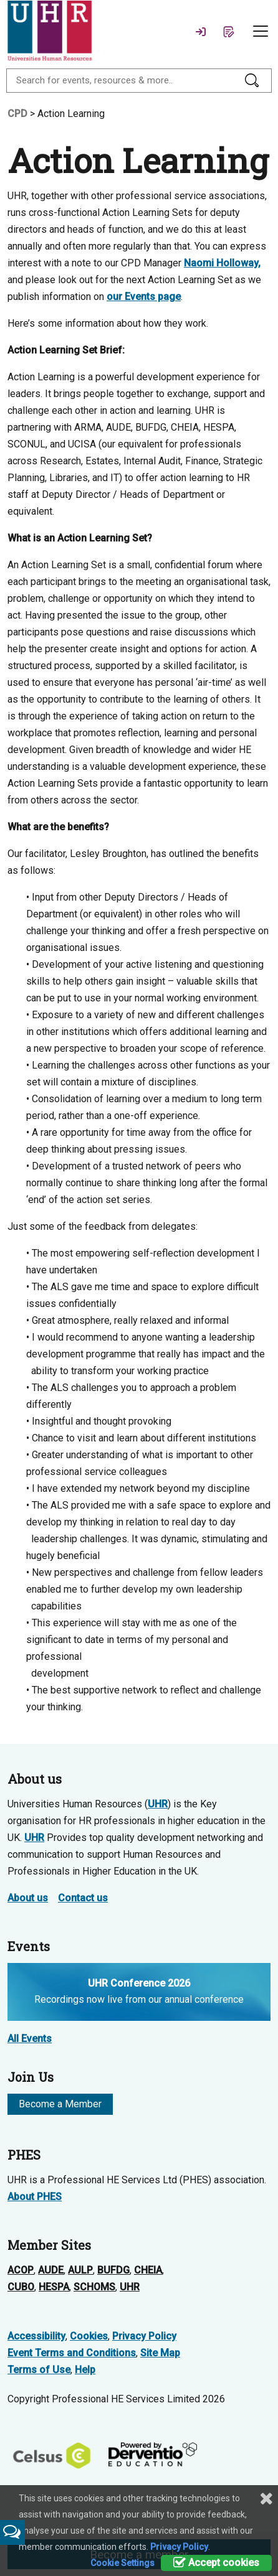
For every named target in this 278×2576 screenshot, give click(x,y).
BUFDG (113, 2270)
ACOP (20, 2270)
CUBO (20, 2287)
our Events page (144, 296)
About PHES (34, 2197)
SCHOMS (94, 2287)
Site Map (160, 2353)
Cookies (89, 2336)
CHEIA (148, 2270)
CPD (17, 113)
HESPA (54, 2287)
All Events (29, 2038)
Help (85, 2370)
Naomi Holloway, (222, 263)
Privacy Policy (144, 2336)
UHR (158, 1804)
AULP (80, 2270)
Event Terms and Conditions (71, 2353)
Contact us (83, 1898)
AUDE (51, 2270)
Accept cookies (216, 2563)
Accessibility (36, 2336)
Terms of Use (38, 2370)
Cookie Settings (122, 2563)
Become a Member (60, 2104)
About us (27, 1898)
